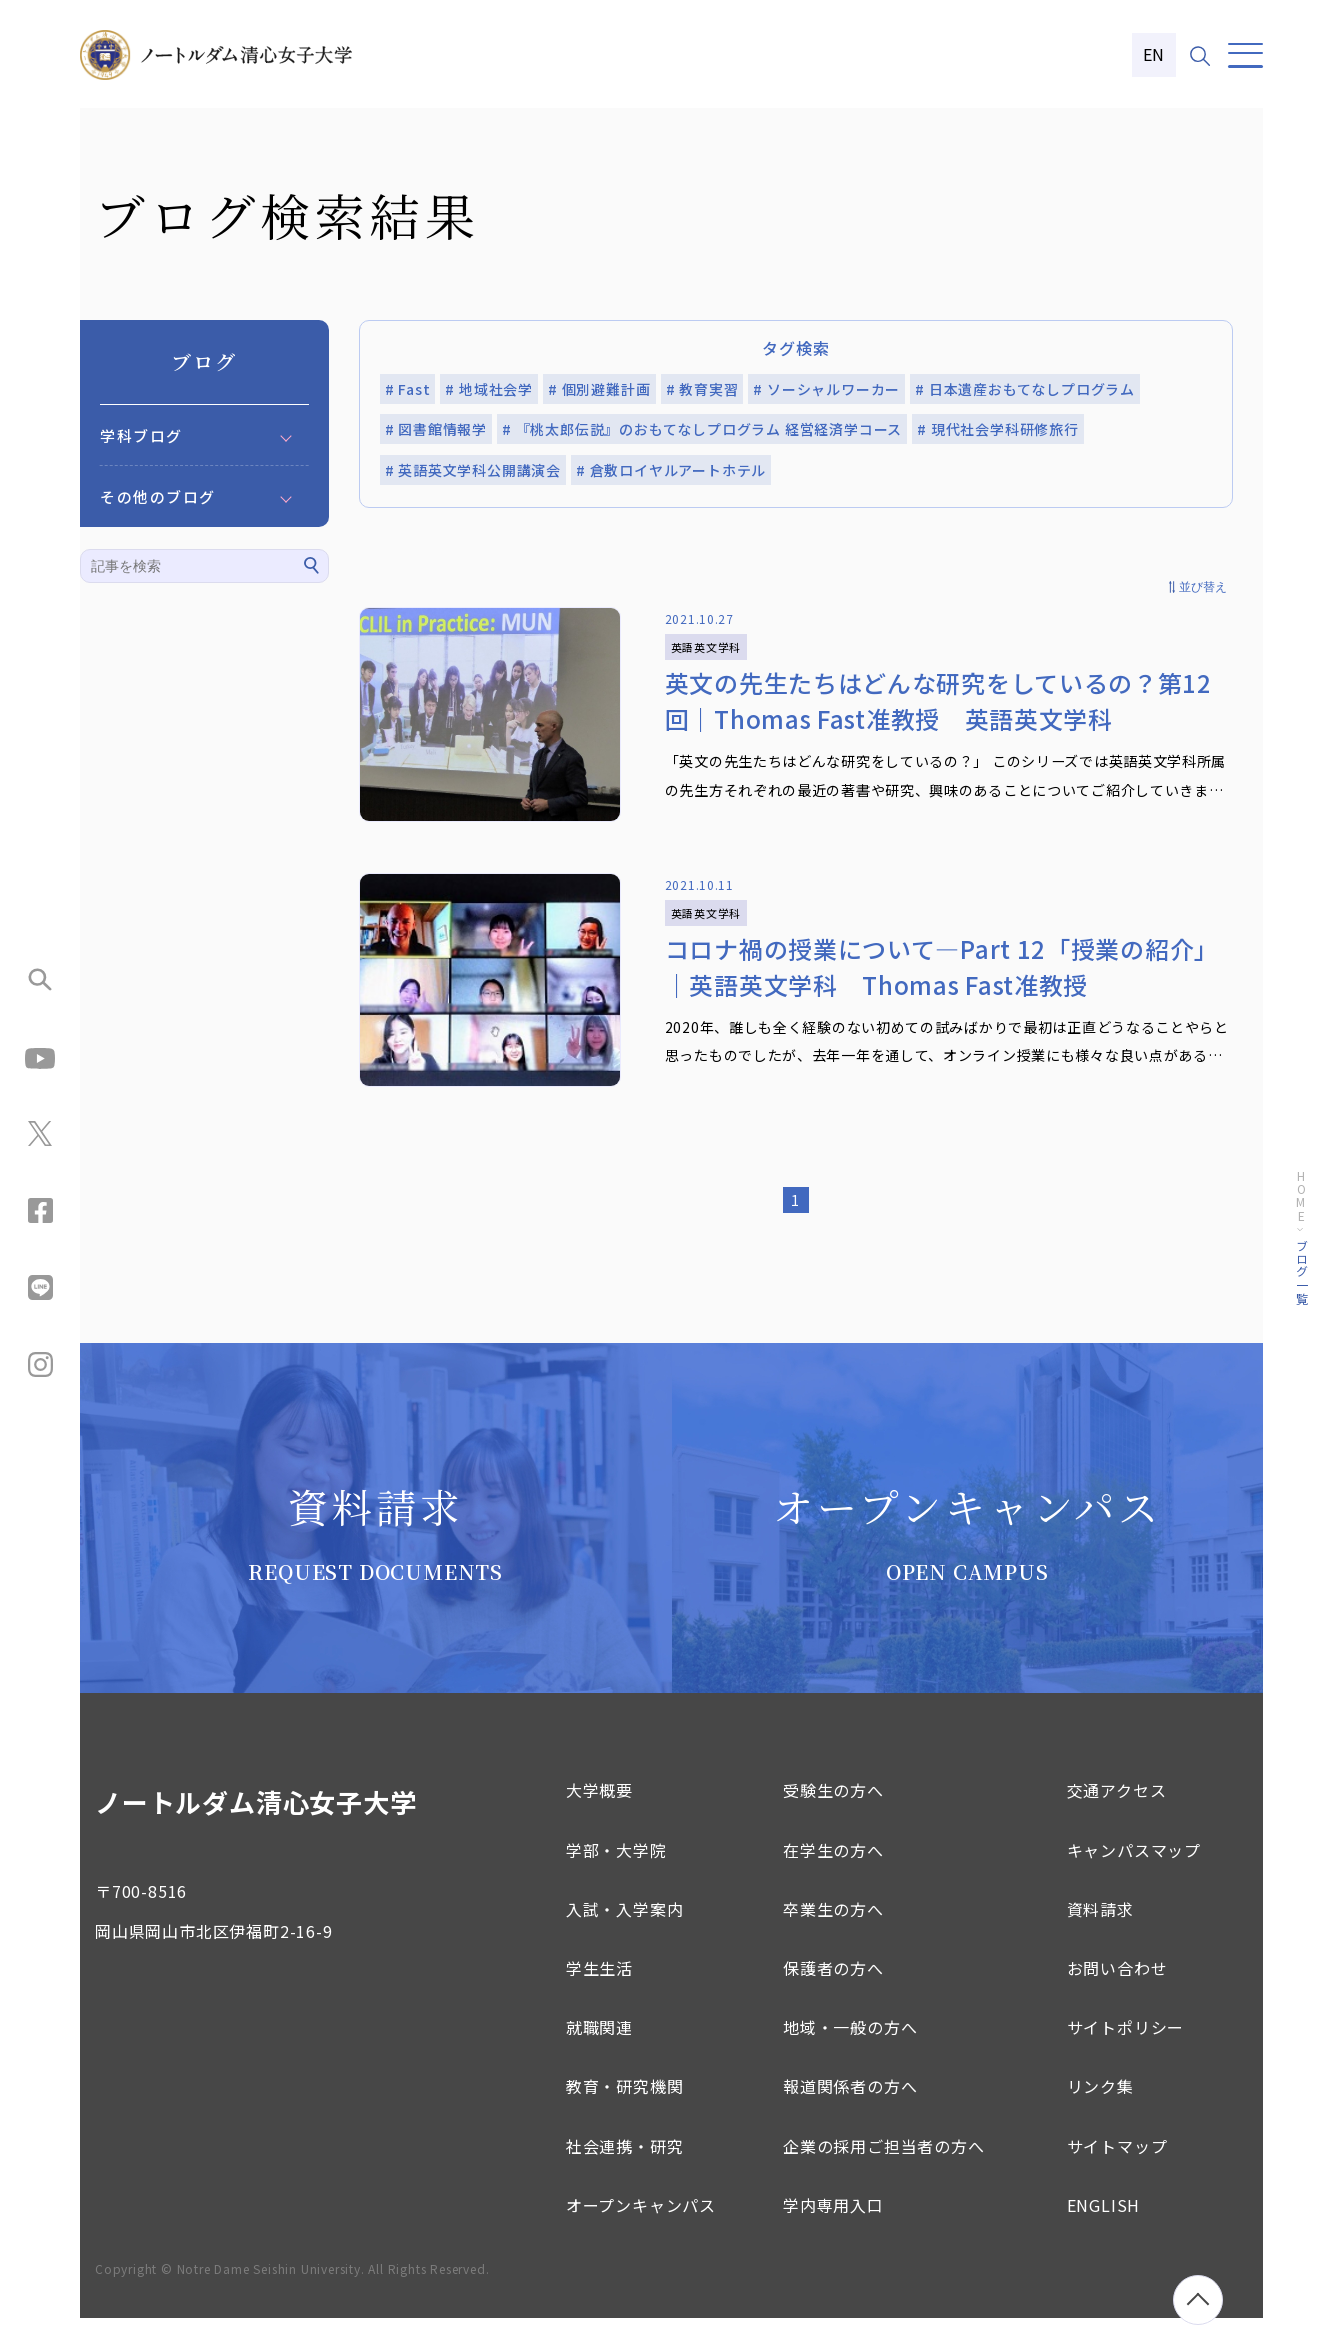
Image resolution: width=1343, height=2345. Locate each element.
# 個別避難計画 (599, 389)
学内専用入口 (833, 2231)
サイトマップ (1117, 2172)
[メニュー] (1245, 55)
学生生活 (599, 1994)
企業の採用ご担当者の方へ (884, 2172)
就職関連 (599, 2054)
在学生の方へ (833, 1876)
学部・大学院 (616, 1876)
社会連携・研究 (625, 2172)
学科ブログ (141, 435)
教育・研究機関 (625, 2113)
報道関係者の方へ (850, 2113)
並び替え (1203, 587)
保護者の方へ (833, 1994)
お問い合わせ (1117, 1994)
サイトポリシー (1126, 2054)
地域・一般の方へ (850, 2054)
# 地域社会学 (489, 389)
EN (1154, 54)
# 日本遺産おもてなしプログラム (1025, 389)
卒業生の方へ (833, 1935)
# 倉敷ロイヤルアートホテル (671, 470)
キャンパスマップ (1134, 1876)
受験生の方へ (833, 1817)
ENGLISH (1104, 2231)
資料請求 (1100, 1935)
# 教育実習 (702, 389)
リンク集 (1100, 2113)
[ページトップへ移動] (1198, 2300)
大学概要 (599, 1817)
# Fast (408, 389)
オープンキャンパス (641, 2231)
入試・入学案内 (625, 1935)
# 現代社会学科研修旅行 (998, 429)
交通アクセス (1117, 1817)
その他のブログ (158, 496)
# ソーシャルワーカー (826, 389)
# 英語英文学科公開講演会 (473, 470)
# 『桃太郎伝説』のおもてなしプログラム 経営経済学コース (702, 429)
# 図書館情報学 (436, 429)
